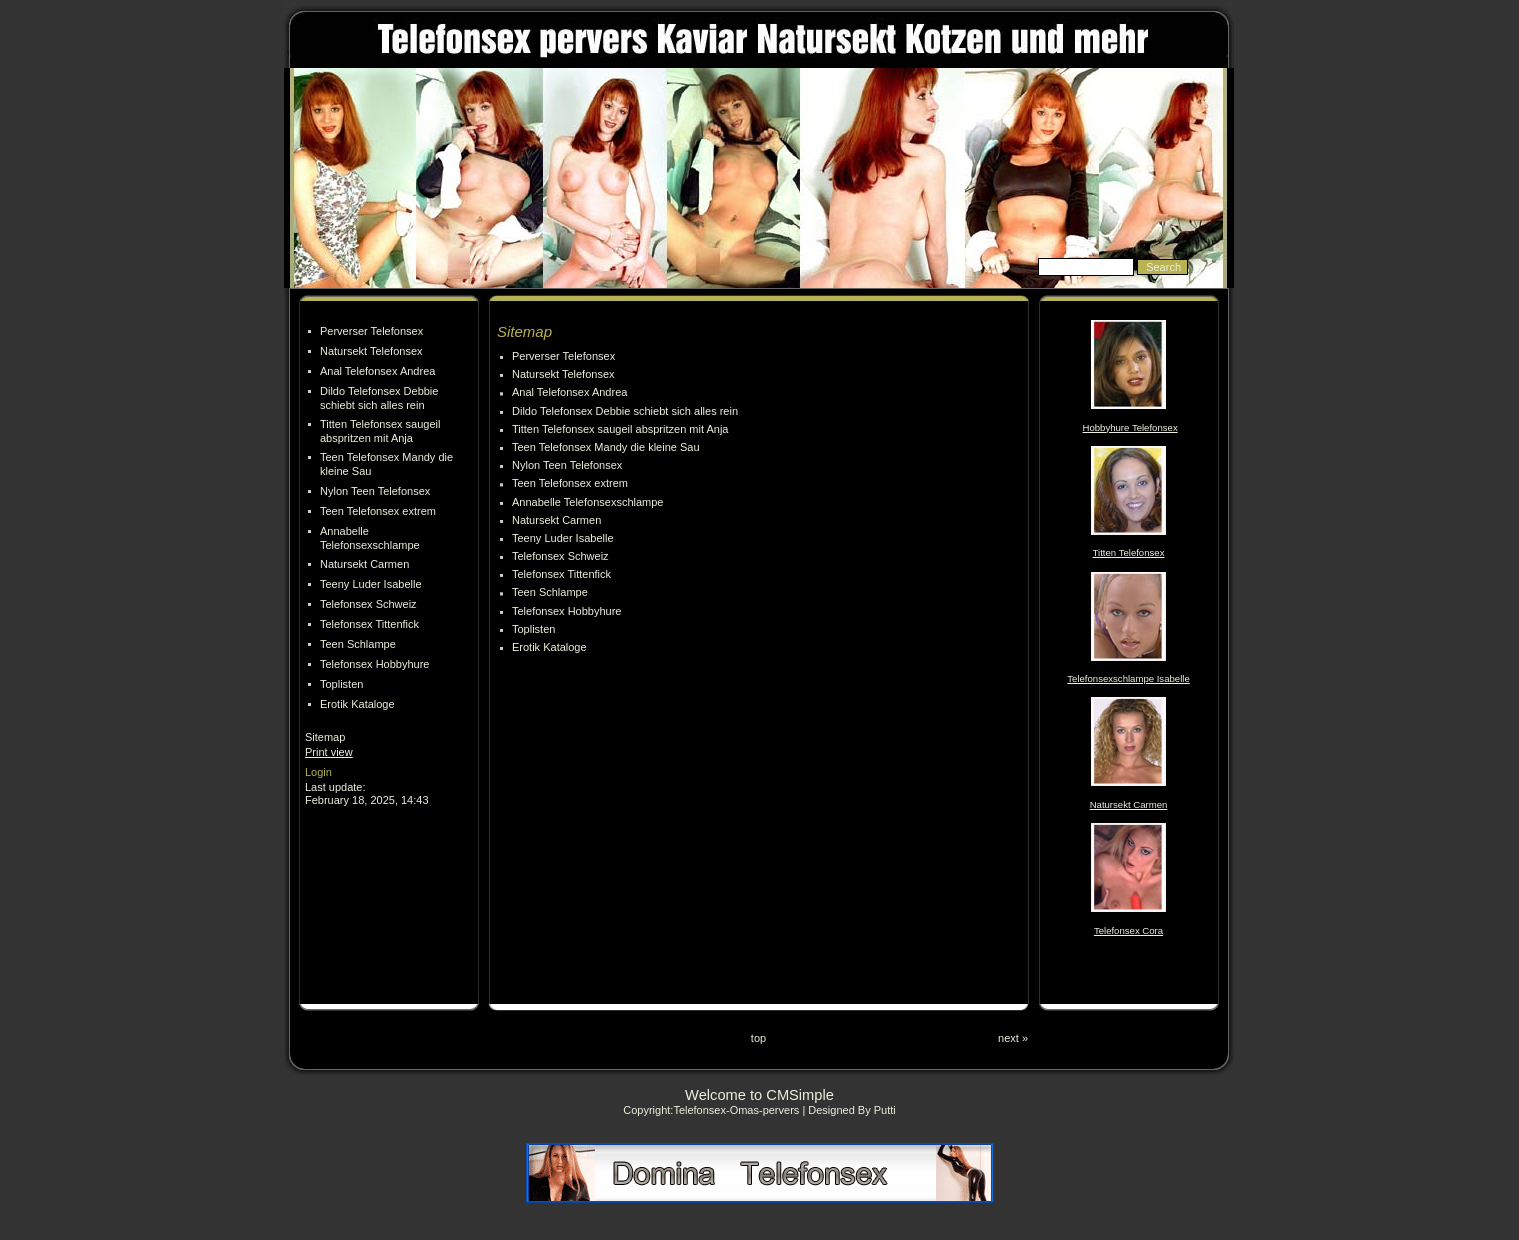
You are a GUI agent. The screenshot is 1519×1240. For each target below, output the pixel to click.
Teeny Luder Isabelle (371, 584)
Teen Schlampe (358, 644)
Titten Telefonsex (1129, 552)
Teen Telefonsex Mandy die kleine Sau (606, 447)
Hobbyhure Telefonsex (1130, 427)
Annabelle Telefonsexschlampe (587, 502)
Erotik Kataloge (357, 704)
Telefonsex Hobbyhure (374, 664)
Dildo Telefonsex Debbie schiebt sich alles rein (625, 411)
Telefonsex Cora (1128, 930)
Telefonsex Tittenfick (369, 624)
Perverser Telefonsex (371, 331)
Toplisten (341, 684)
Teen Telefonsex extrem (378, 511)
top (758, 1038)
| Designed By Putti (848, 1110)
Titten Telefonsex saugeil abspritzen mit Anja (620, 429)
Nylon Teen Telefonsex (375, 491)
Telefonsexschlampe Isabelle (1128, 678)
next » (1013, 1038)
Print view (329, 752)
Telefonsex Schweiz (368, 604)
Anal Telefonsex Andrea (377, 371)
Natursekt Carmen (364, 564)
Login (318, 772)
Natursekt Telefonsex (371, 351)
